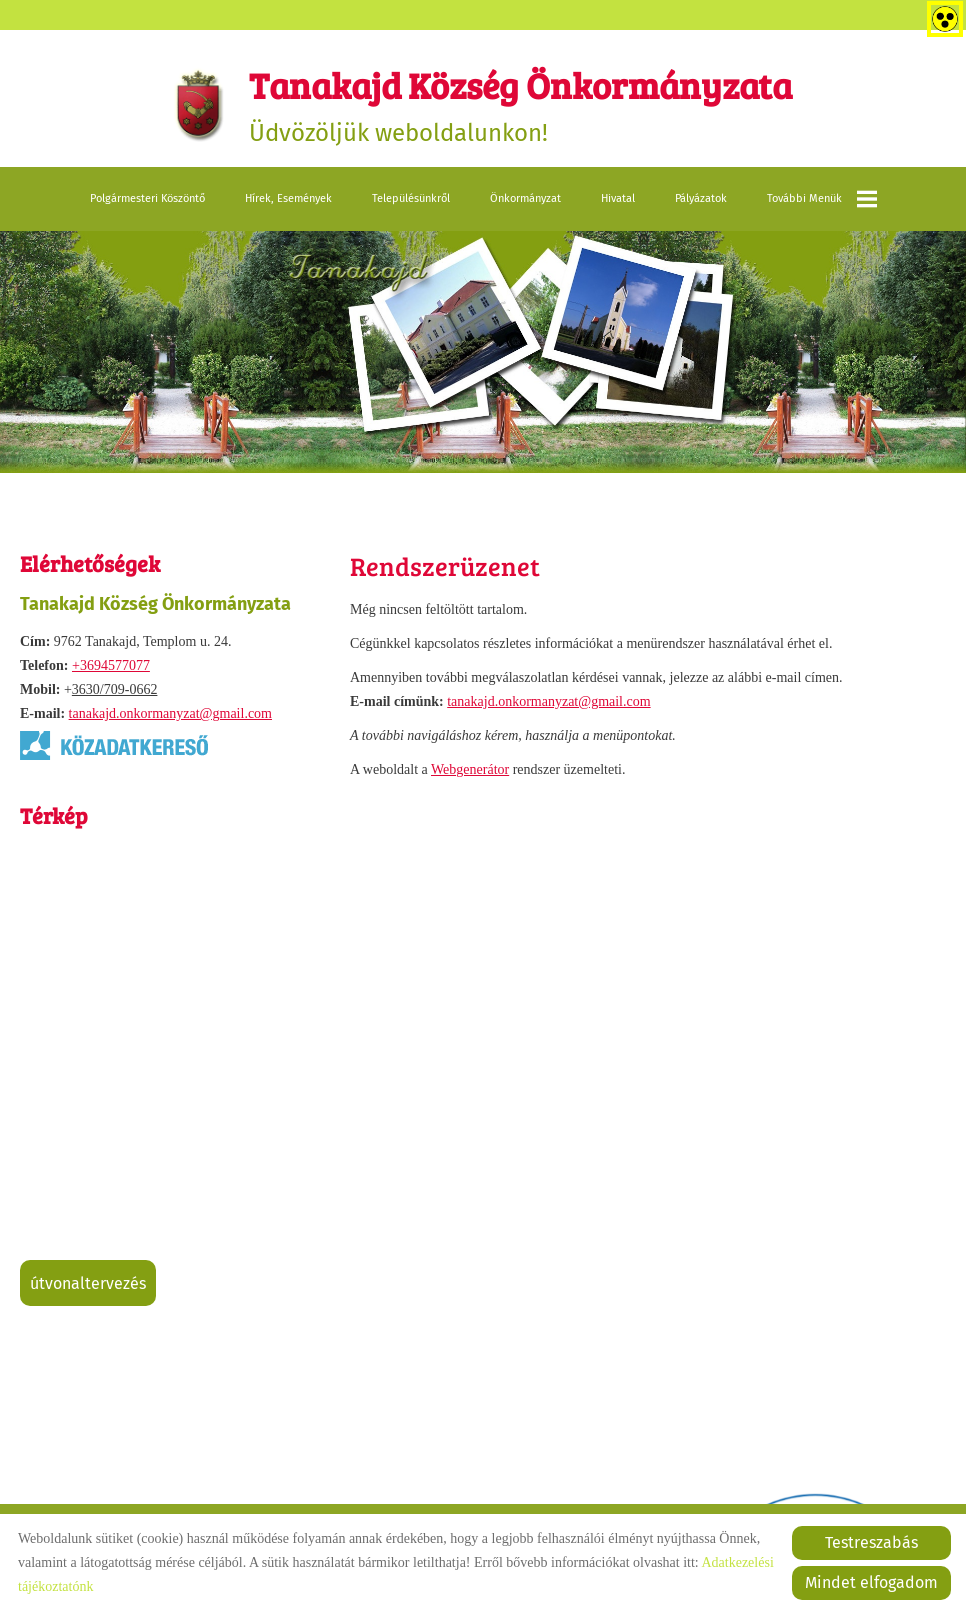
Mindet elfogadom (871, 1582)
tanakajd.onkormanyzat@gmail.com (170, 713)
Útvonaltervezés (88, 1283)
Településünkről (411, 198)
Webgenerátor (470, 769)
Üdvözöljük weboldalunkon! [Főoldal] (520, 103)
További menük (822, 199)
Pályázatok (701, 198)
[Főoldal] (199, 104)
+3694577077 (111, 665)
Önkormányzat (525, 198)
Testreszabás (871, 1542)
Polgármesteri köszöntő (147, 198)
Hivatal (618, 198)
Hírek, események (288, 198)
